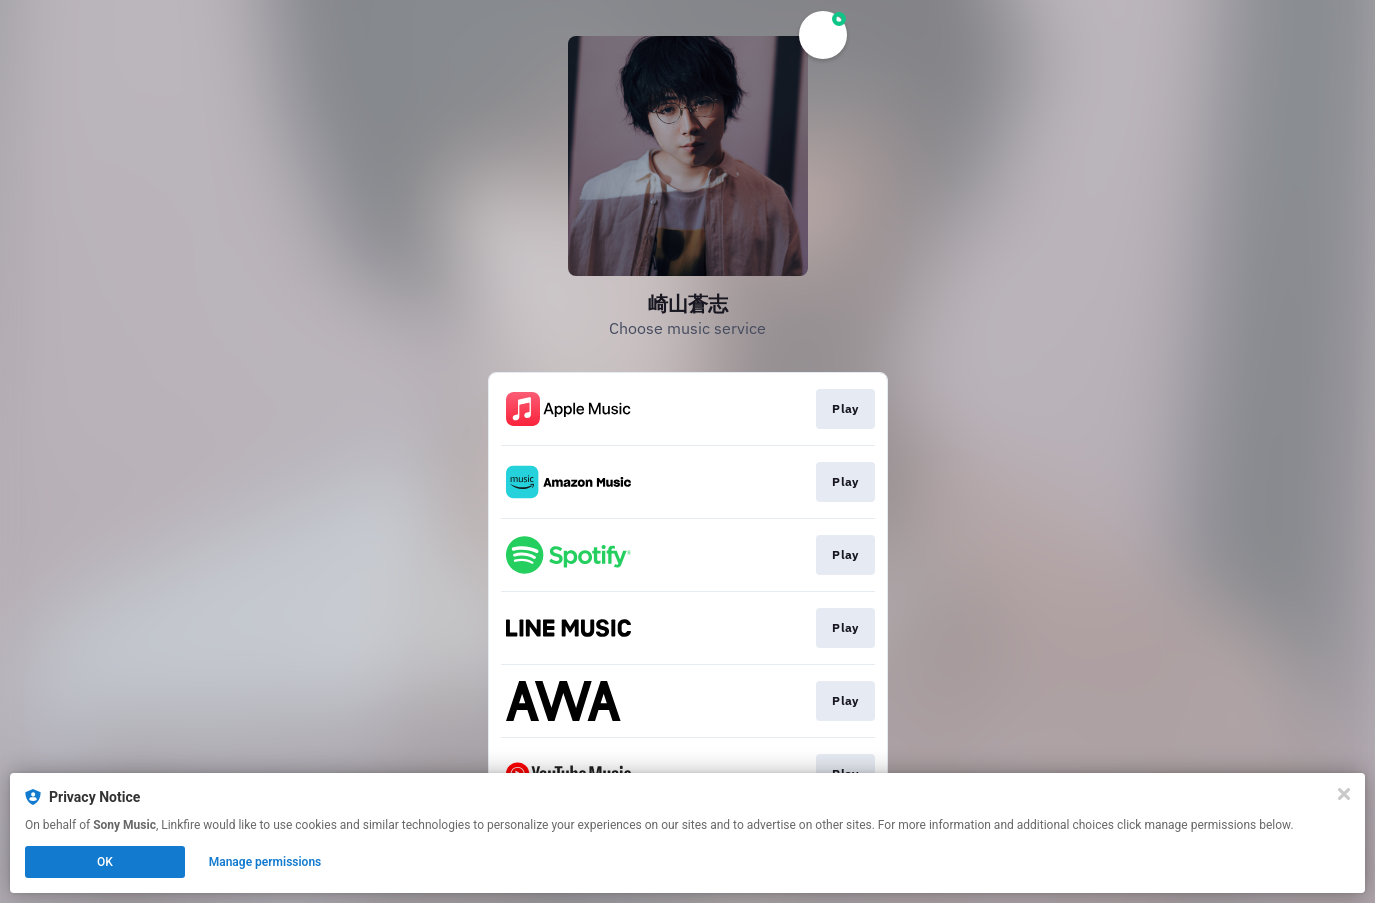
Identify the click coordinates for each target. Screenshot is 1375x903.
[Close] (1344, 794)
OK (105, 862)
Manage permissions (265, 862)
